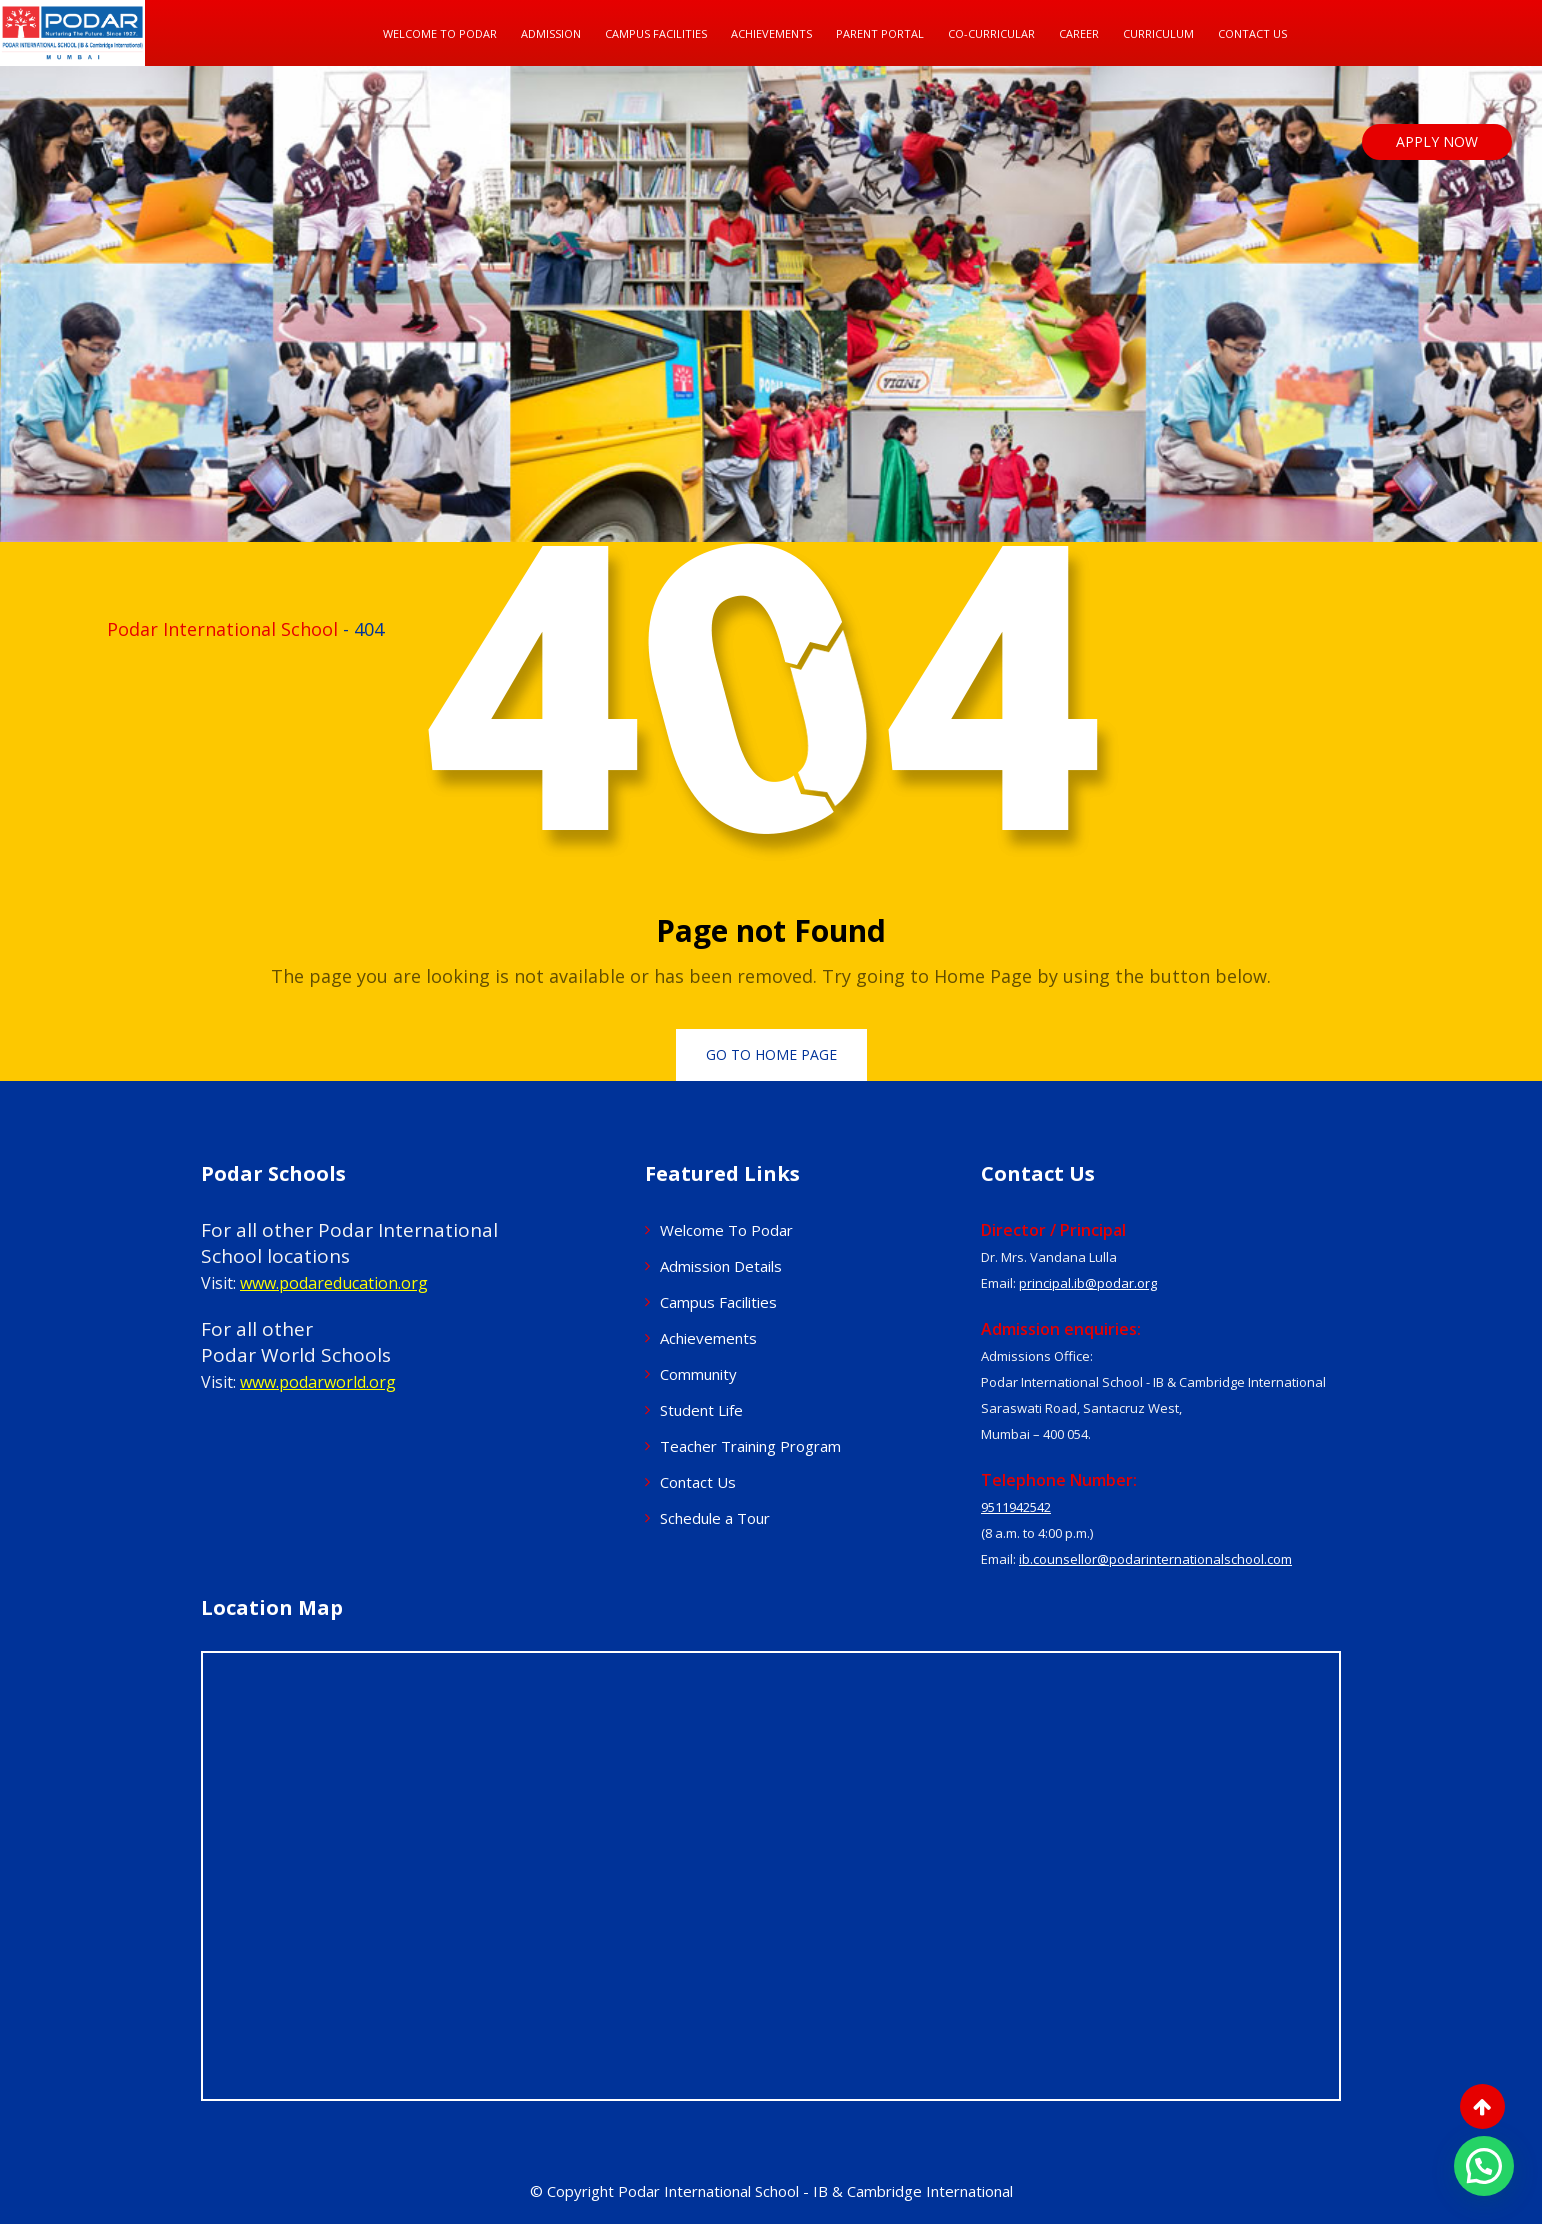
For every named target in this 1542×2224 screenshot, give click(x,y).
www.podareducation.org (334, 1283)
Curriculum (1158, 33)
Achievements (771, 33)
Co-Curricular (991, 33)
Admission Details (721, 1266)
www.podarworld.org (318, 1382)
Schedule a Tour (715, 1518)
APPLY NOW (1437, 141)
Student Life (701, 1410)
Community (698, 1374)
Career (1079, 33)
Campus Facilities (656, 33)
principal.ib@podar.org (1088, 1283)
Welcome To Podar (440, 33)
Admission (551, 33)
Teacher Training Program (750, 1446)
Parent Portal (880, 33)
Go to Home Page (771, 1054)
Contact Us (1252, 33)
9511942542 (1016, 1507)
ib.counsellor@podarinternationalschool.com (1155, 1559)
